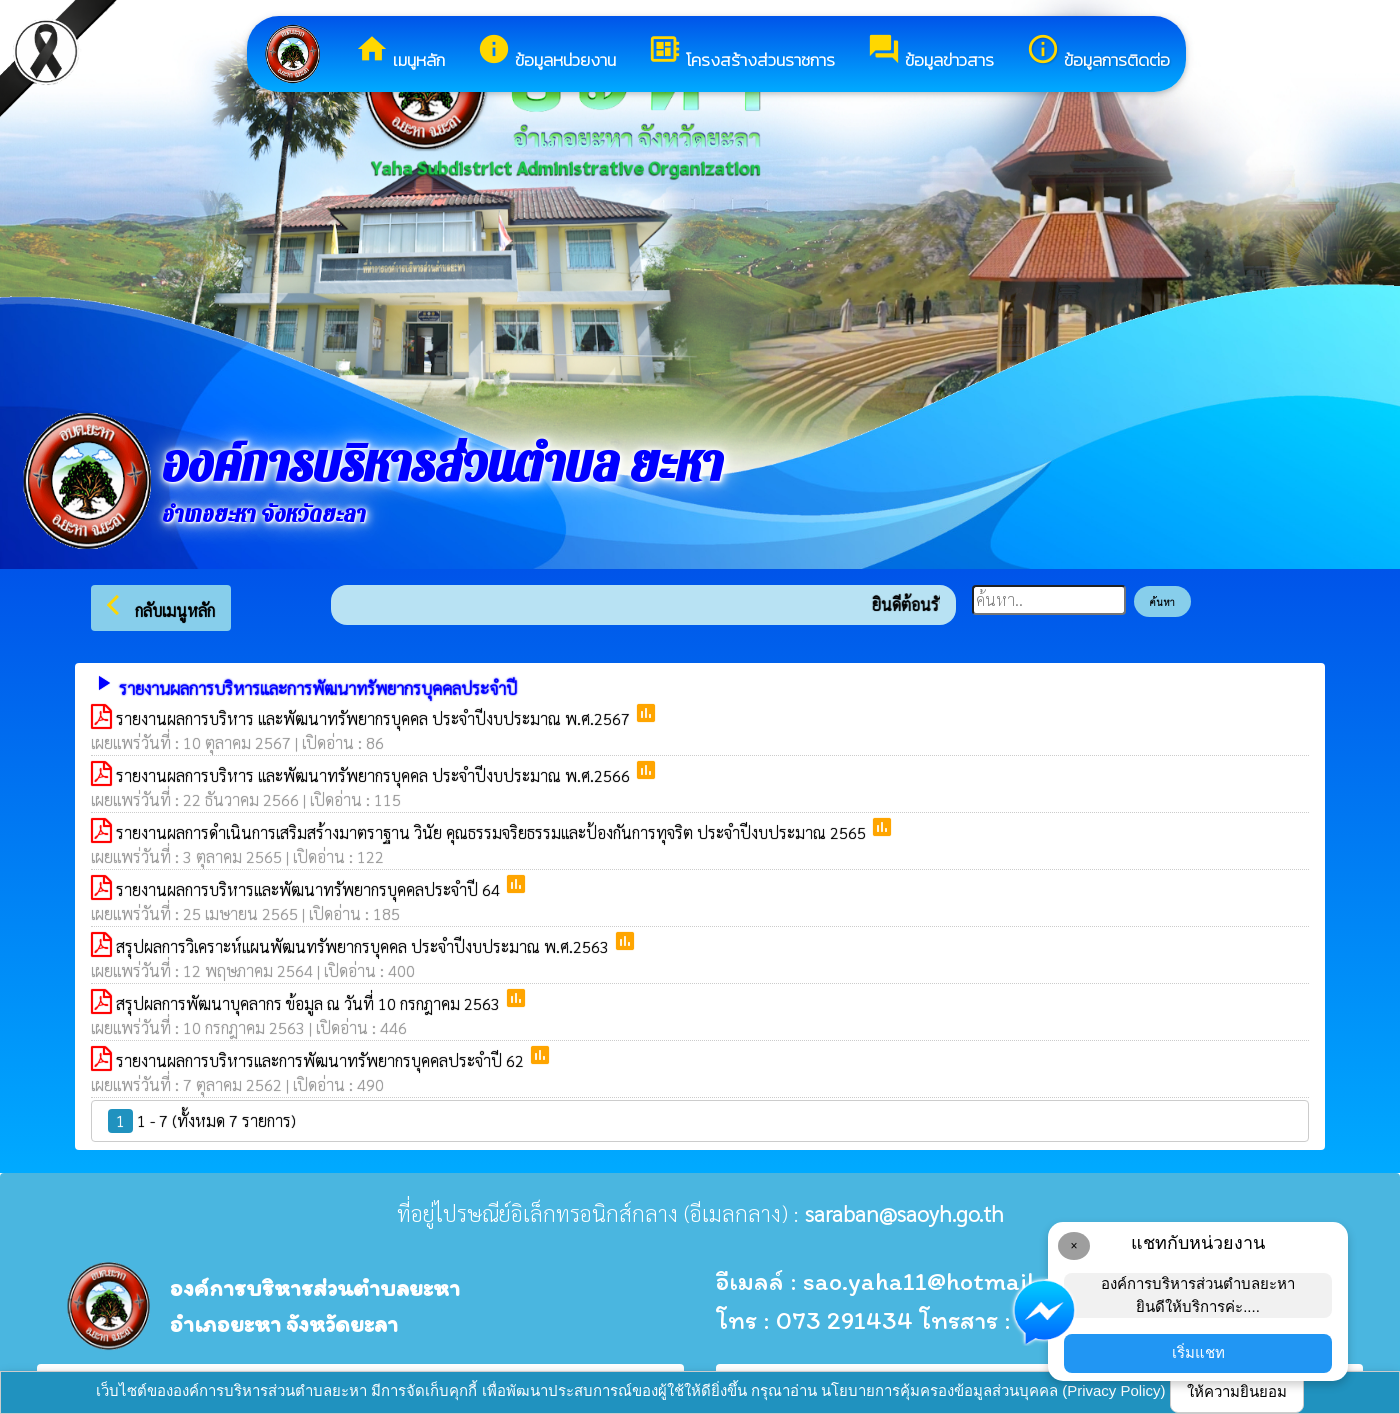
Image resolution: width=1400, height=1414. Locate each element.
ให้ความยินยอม (1237, 1391)
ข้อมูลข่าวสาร (930, 52)
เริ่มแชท (1198, 1352)
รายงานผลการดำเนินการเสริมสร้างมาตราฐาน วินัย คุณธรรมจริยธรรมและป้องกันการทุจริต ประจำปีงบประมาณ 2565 (493, 832)
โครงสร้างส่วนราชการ (741, 52)
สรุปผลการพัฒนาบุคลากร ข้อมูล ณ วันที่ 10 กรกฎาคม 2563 (310, 1003)
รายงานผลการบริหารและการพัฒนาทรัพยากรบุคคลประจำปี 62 (322, 1060)
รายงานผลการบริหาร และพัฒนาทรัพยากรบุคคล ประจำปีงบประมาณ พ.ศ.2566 (375, 775)
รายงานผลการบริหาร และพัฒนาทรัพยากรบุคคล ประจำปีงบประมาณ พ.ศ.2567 (375, 718)
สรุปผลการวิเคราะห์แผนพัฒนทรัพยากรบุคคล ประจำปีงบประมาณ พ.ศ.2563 (364, 946)
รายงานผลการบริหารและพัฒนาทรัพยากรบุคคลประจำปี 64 (310, 889)
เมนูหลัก (400, 52)
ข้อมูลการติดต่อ (1098, 52)
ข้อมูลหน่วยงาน (546, 52)
